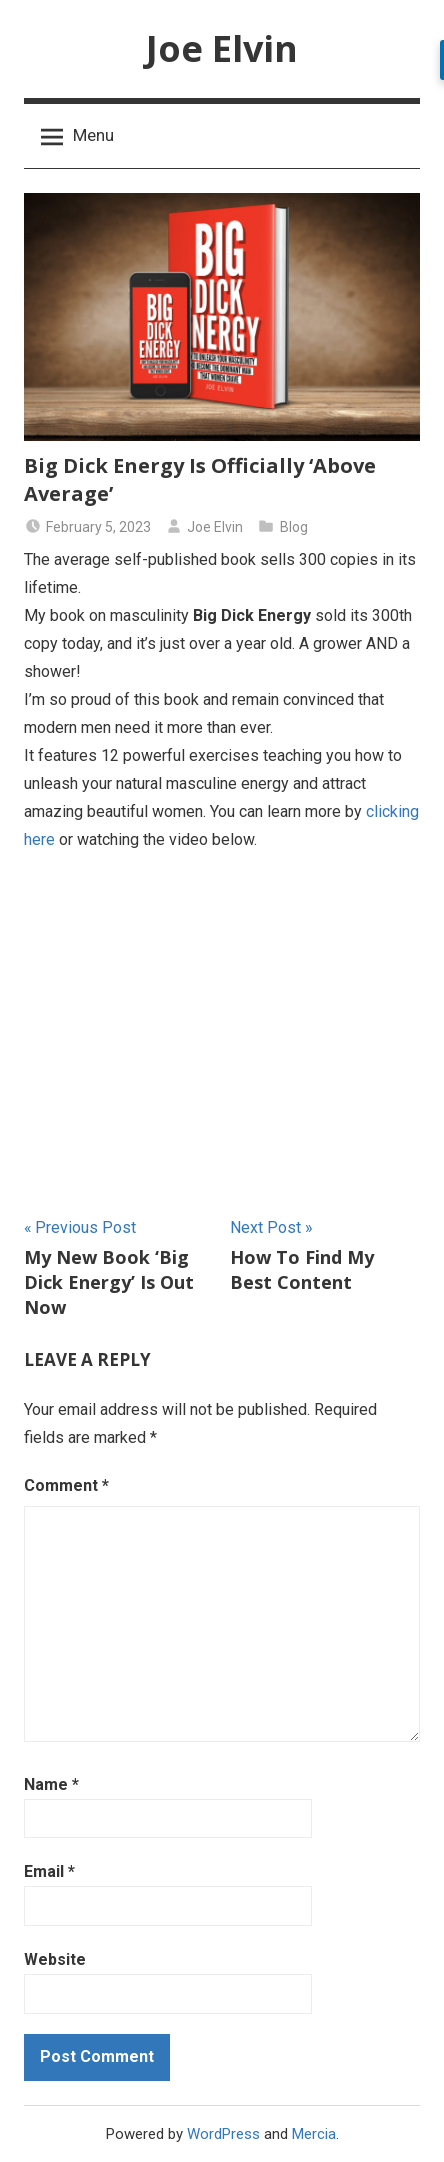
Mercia (314, 2134)
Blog (294, 527)
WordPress (223, 2134)
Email (49, 1871)
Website (55, 1959)
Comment (66, 1485)
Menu (77, 136)
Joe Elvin (222, 48)
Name (51, 1784)
